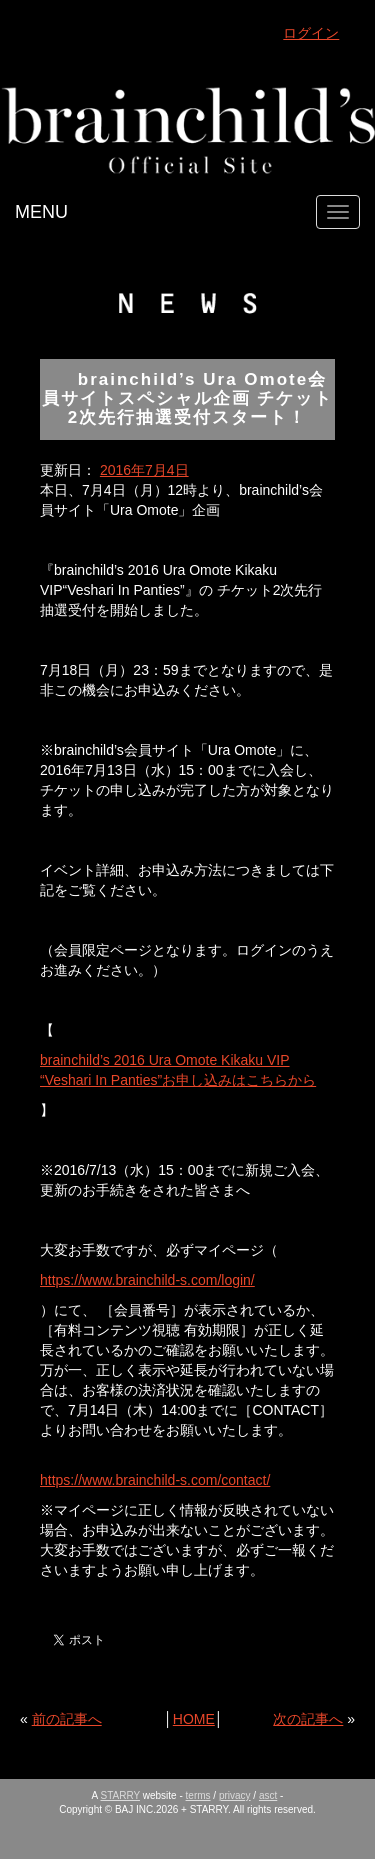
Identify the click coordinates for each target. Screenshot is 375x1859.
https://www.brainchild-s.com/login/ (147, 1280)
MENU (41, 212)
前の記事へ (67, 1719)
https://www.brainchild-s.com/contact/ (155, 1480)
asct (268, 1795)
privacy (235, 1795)
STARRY (120, 1795)
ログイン (311, 33)
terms (198, 1795)
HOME (194, 1719)
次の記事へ (308, 1719)
